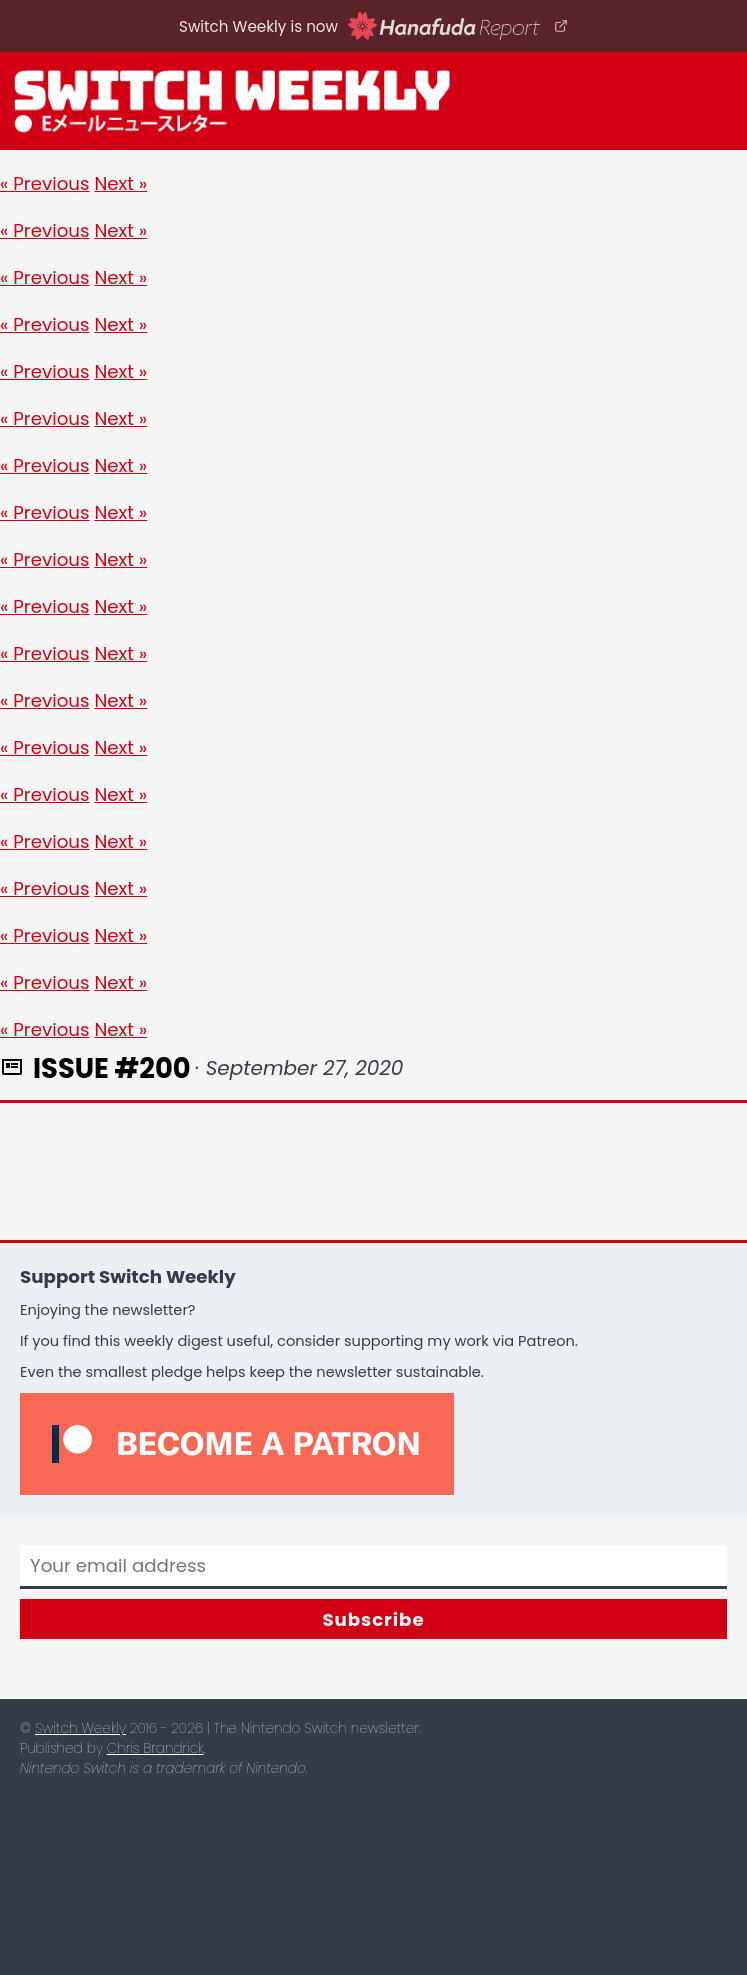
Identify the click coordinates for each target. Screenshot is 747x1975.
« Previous (45, 183)
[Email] (373, 1567)
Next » (120, 183)
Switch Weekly (80, 1728)
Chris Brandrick (155, 1748)
